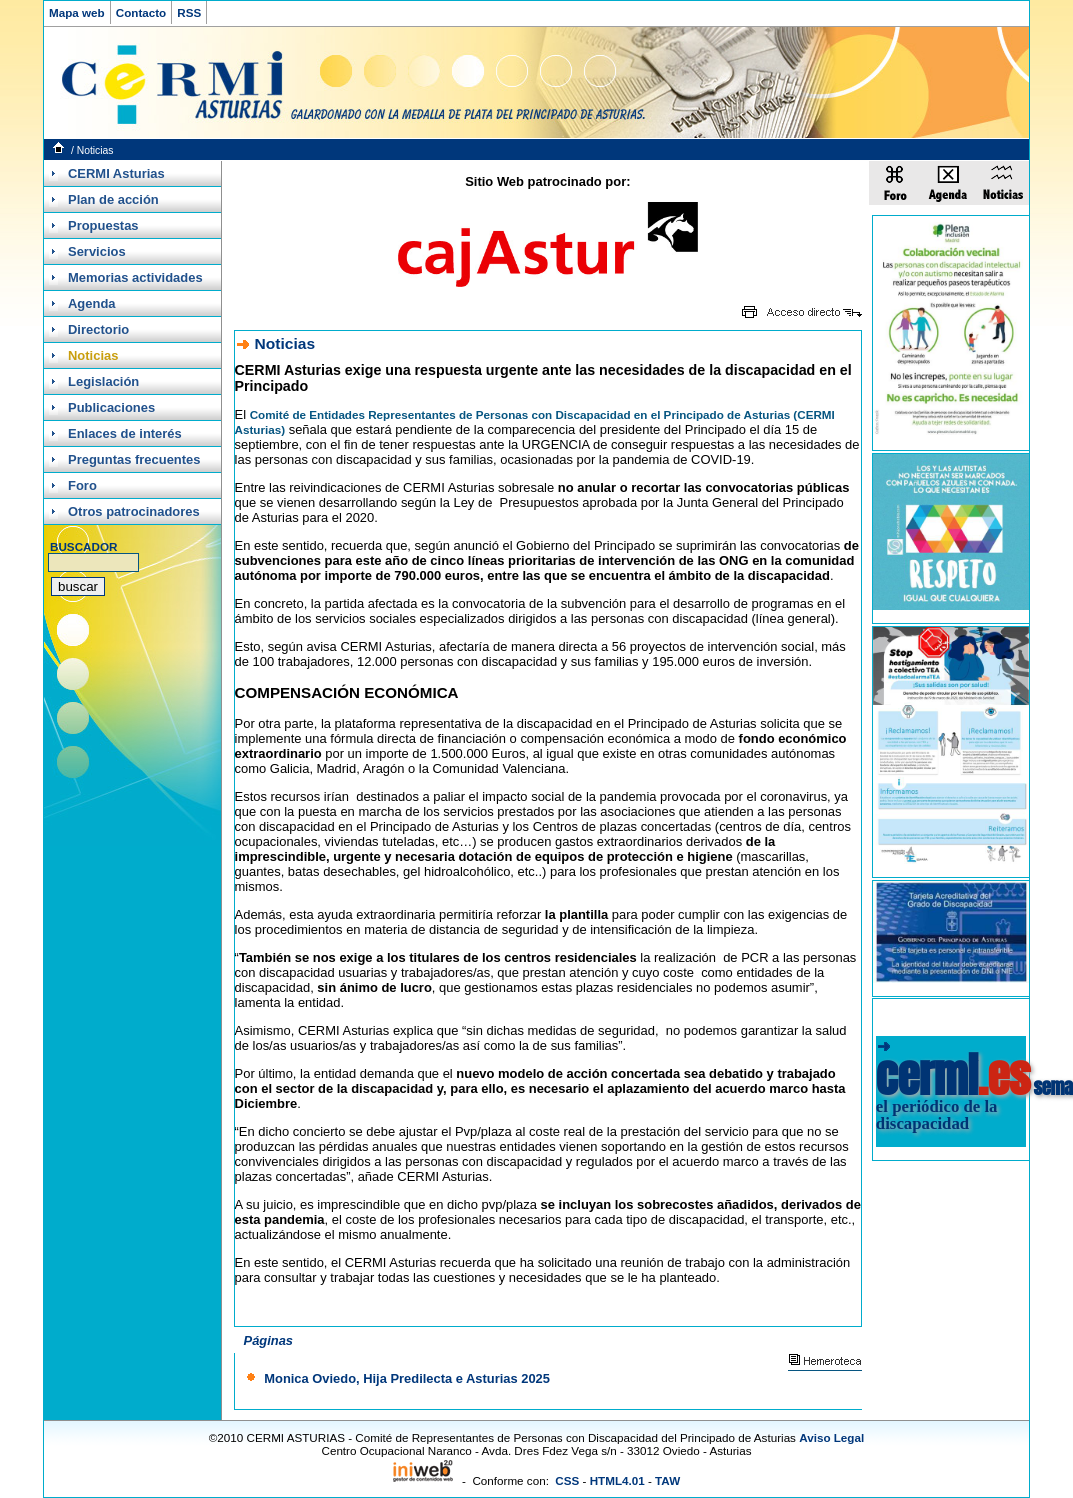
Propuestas (103, 225)
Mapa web (77, 12)
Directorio (98, 329)
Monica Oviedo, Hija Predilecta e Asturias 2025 (407, 1378)
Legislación (103, 381)
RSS (189, 12)
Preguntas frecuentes (134, 459)
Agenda (92, 303)
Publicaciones (111, 407)
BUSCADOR (83, 546)
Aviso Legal (831, 1437)
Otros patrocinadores (134, 511)
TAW (667, 1480)
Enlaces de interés (125, 433)
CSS (567, 1480)
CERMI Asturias (116, 173)
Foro (82, 485)
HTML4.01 (617, 1480)
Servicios (97, 251)
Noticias (95, 150)
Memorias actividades (135, 277)
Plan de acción (113, 199)
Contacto (141, 12)
